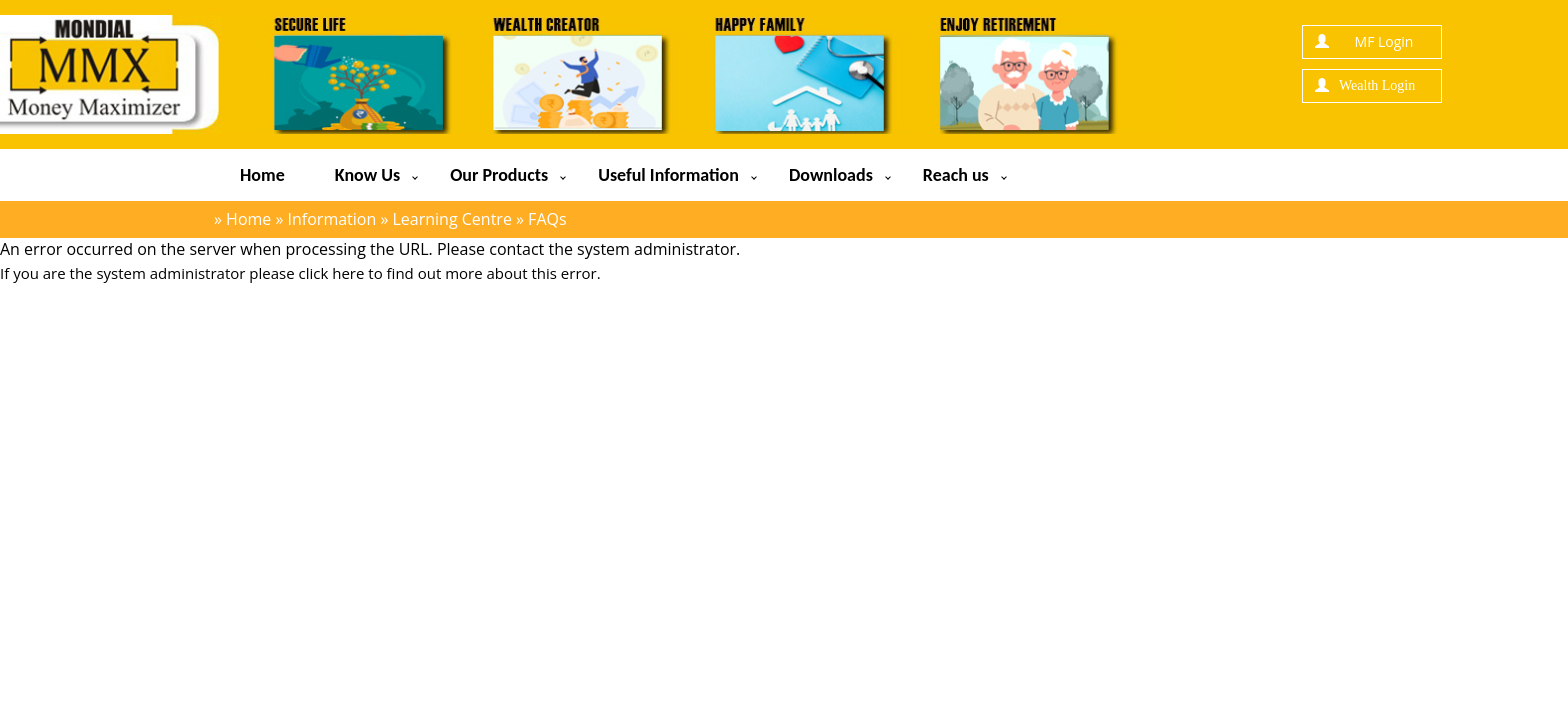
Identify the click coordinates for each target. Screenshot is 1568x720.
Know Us (367, 175)
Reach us (956, 175)
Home (262, 175)
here (348, 273)
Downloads (831, 175)
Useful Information (668, 175)
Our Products (499, 175)
